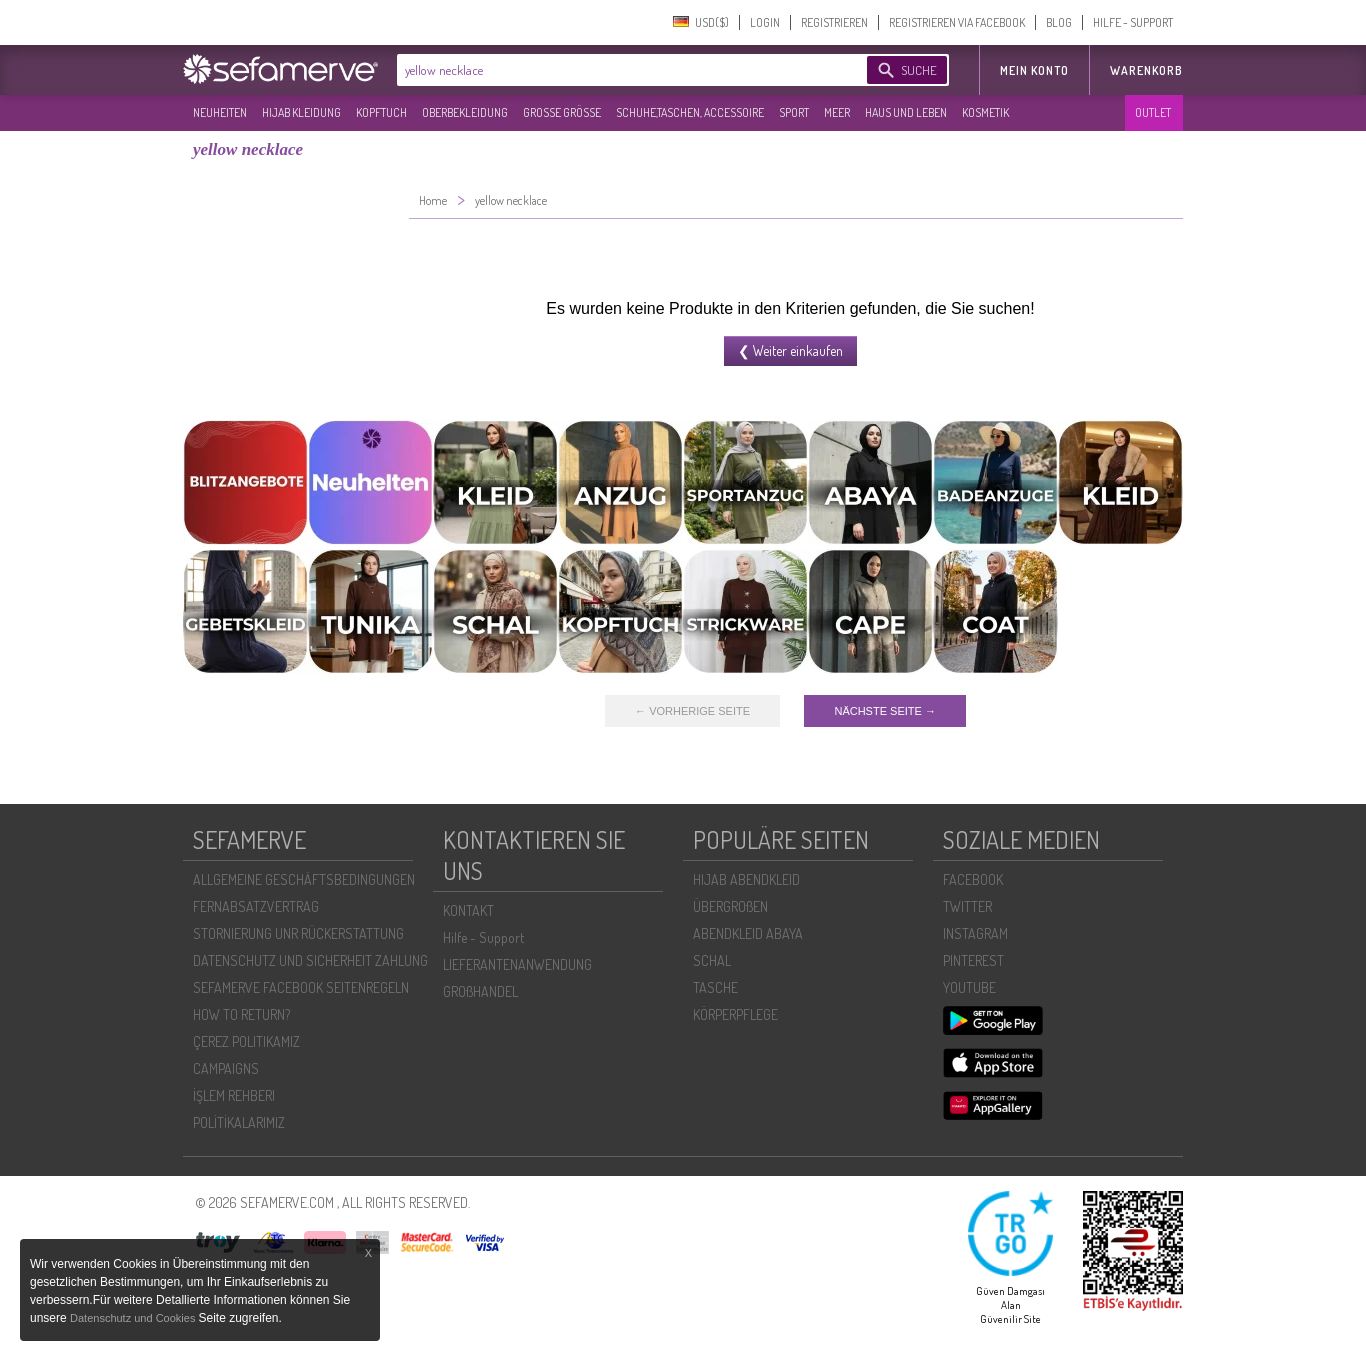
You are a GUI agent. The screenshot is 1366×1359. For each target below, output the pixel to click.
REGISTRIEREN (834, 22)
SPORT (794, 112)
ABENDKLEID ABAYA (748, 933)
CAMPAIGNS (226, 1068)
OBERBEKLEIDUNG (465, 112)
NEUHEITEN (220, 112)
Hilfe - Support (483, 937)
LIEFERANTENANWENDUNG (517, 964)
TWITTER (967, 906)
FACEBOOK (973, 879)
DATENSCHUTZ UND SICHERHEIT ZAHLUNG (310, 960)
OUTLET (1153, 112)
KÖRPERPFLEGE (735, 1014)
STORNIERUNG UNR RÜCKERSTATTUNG (298, 933)
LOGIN (765, 22)
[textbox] (615, 70)
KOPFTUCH (381, 112)
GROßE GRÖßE (562, 112)
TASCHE (715, 987)
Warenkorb (1146, 70)
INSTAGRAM (975, 933)
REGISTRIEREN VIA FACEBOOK (957, 22)
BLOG (1059, 22)
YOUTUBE (969, 987)
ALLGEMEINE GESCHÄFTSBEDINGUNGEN (304, 879)
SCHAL (712, 960)
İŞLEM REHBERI (234, 1095)
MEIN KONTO (1034, 70)
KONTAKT (468, 910)
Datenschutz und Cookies (134, 1318)
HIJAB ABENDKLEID (746, 879)
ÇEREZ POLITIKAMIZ (246, 1041)
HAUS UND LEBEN (906, 112)
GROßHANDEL (480, 991)
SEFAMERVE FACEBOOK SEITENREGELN (301, 987)
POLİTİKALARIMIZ (239, 1122)
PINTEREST (973, 960)
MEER (837, 112)
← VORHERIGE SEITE (692, 711)
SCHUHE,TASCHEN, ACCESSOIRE (690, 112)
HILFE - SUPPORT (1133, 22)
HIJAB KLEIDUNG (301, 112)
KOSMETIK (985, 112)
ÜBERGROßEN (730, 906)
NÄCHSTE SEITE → (884, 711)
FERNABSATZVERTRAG (256, 906)
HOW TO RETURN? (241, 1014)
